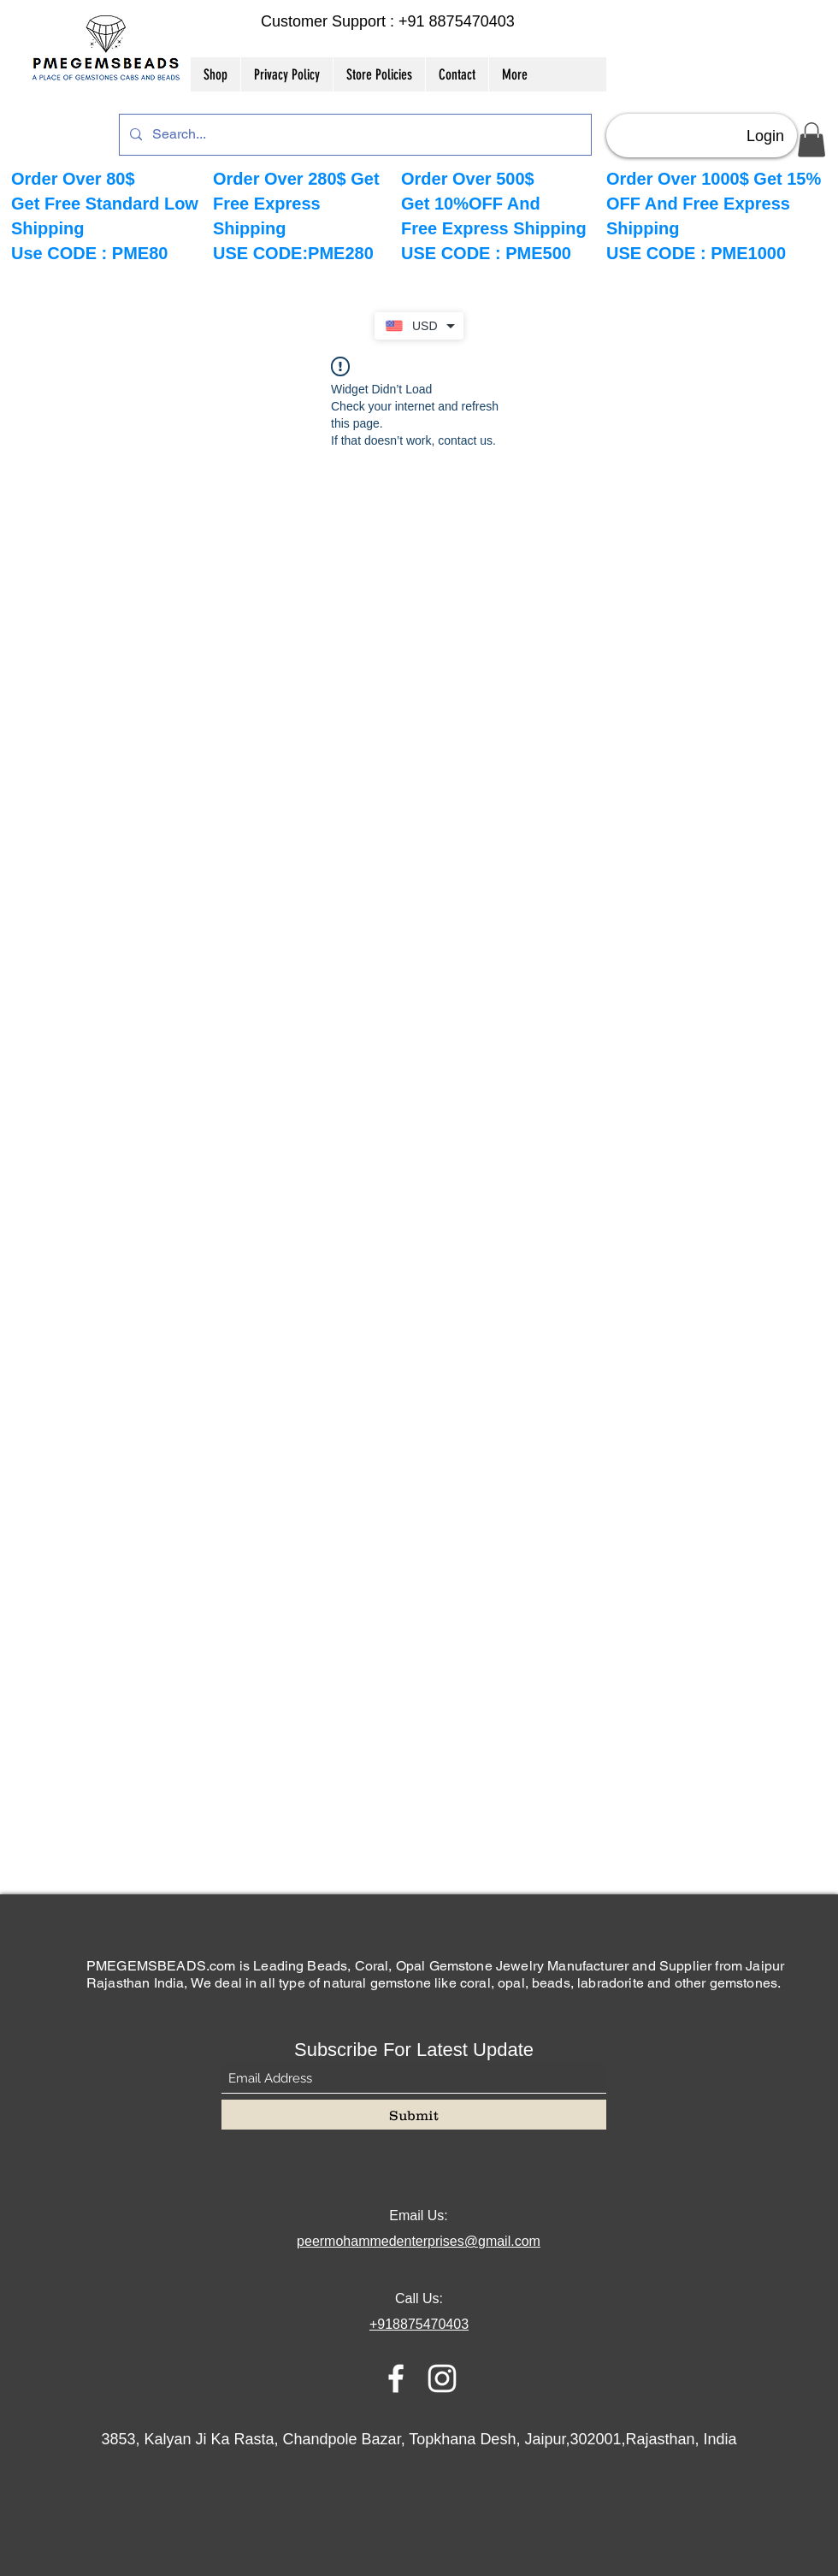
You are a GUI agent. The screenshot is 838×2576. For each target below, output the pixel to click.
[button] (811, 139)
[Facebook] (396, 2378)
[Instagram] (442, 2378)
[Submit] (413, 2115)
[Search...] (353, 135)
